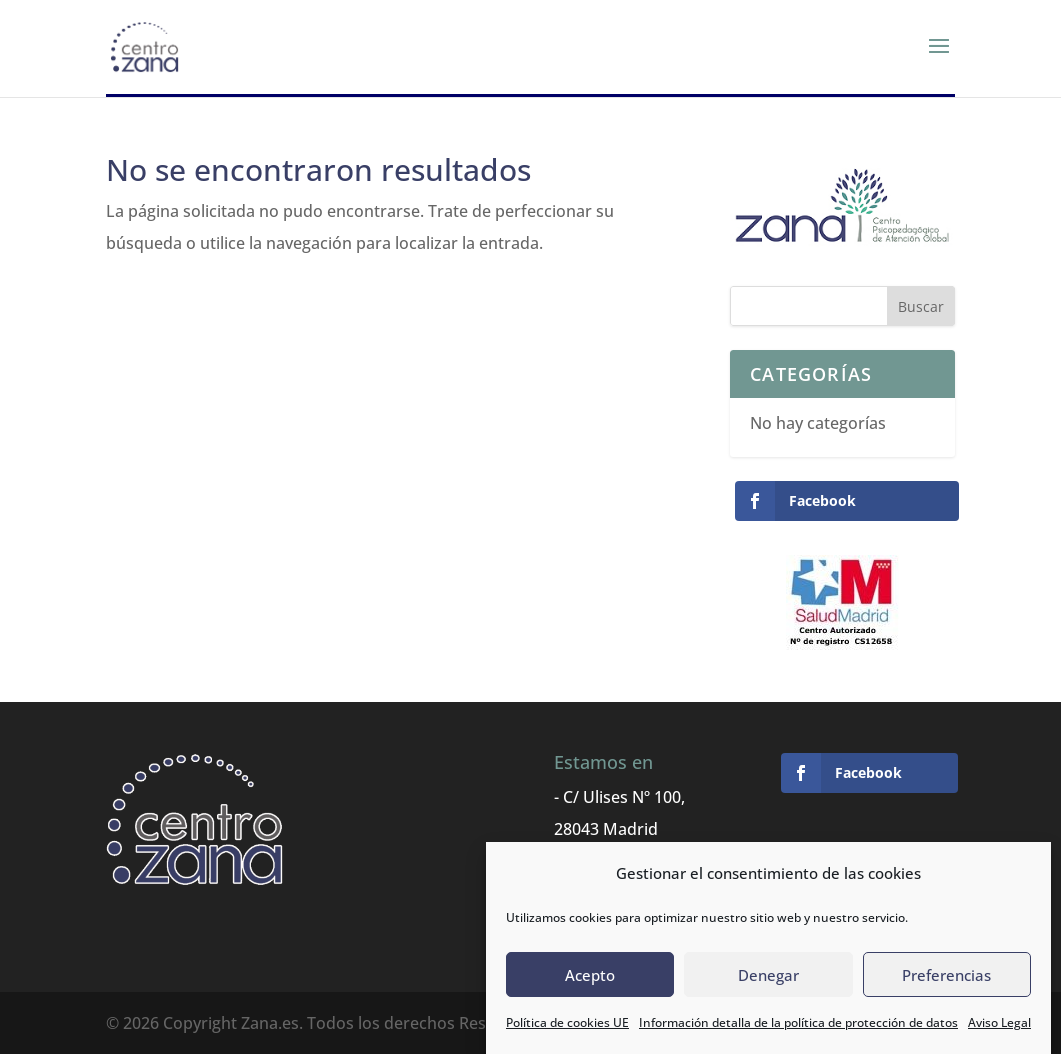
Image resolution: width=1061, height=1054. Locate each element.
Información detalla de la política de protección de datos (798, 1023)
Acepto (590, 975)
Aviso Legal (999, 1023)
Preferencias (946, 975)
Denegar (768, 975)
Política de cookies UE (567, 1023)
